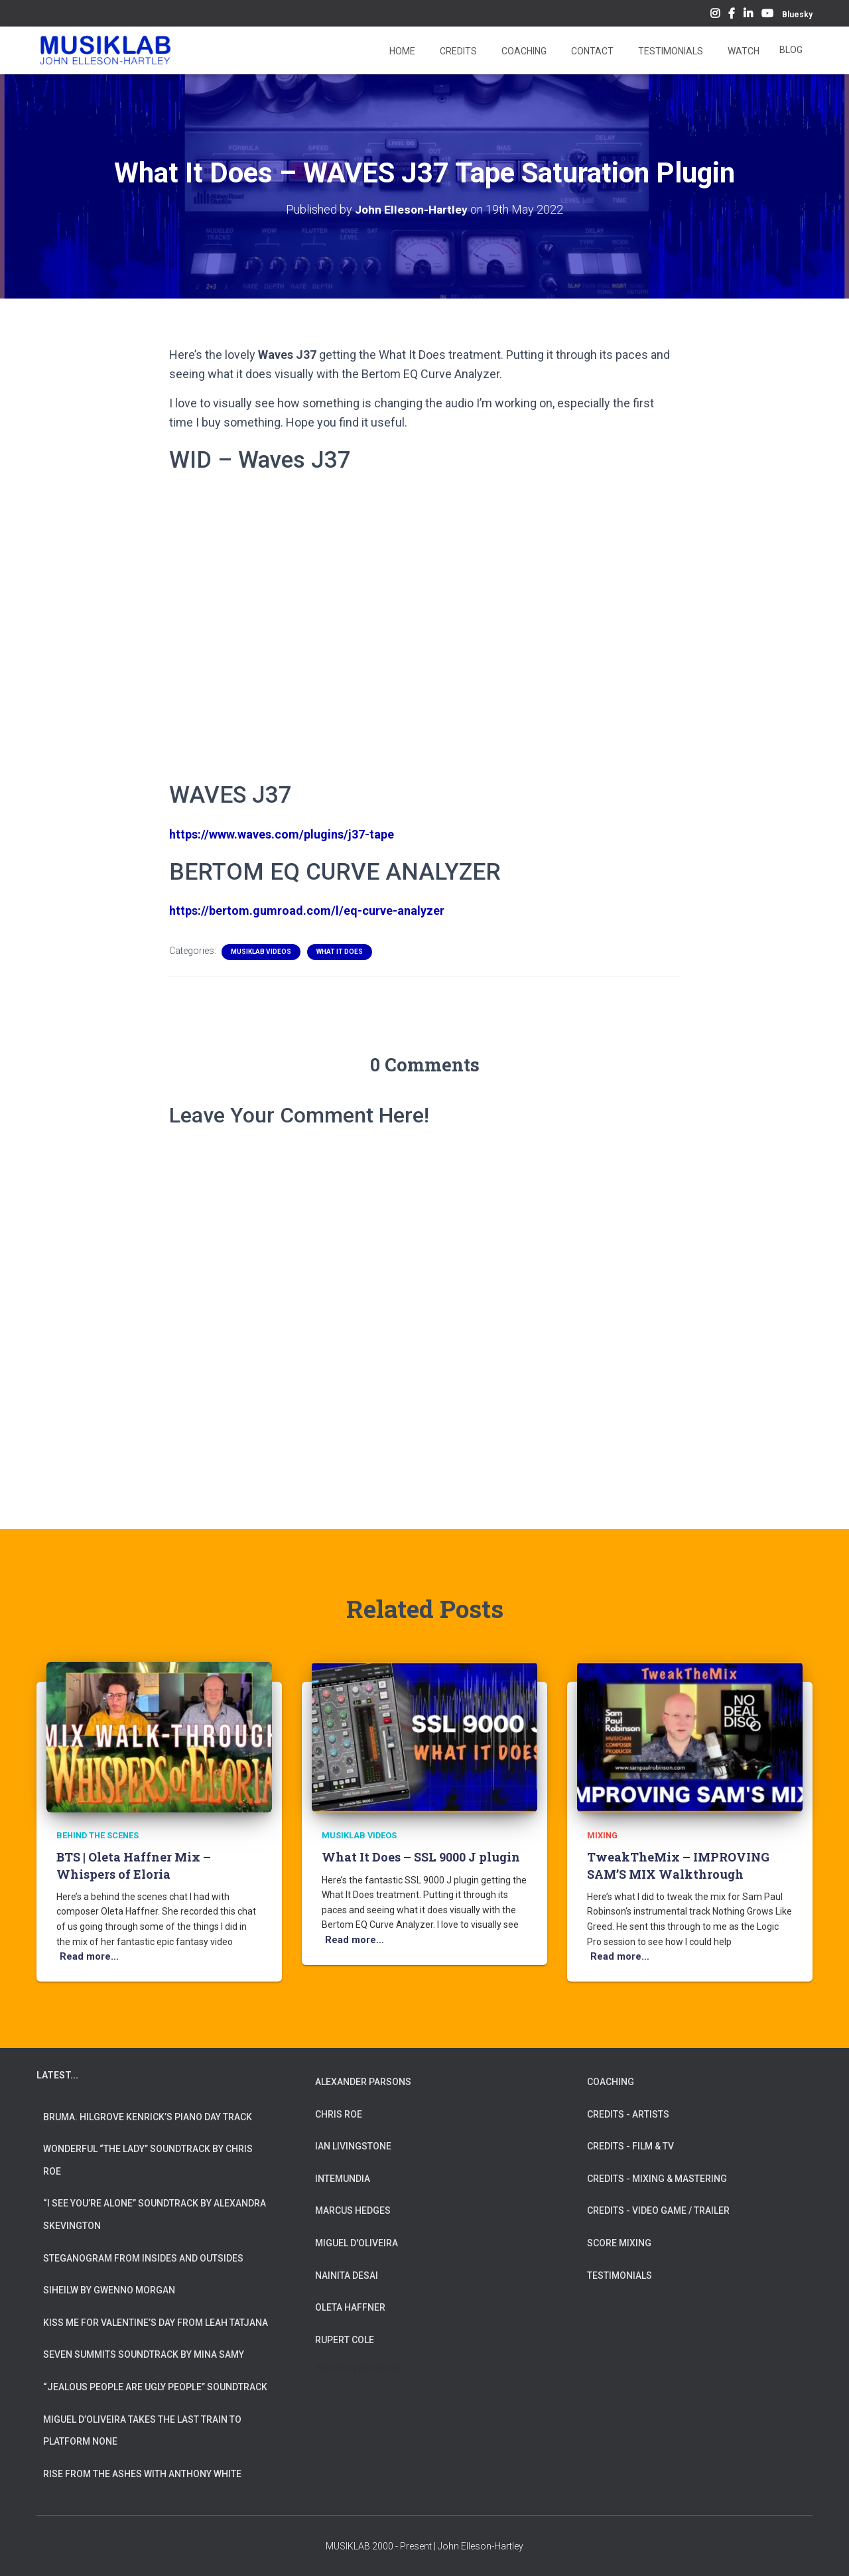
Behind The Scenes (97, 1836)
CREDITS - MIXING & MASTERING (657, 2178)
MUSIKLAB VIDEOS (261, 951)
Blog (791, 49)
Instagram (715, 15)
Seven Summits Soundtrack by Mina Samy (143, 2354)
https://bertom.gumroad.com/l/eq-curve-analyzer (306, 910)
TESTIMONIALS (619, 2275)
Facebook (731, 15)
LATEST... (57, 2075)
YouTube (767, 15)
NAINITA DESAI (346, 2275)
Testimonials (669, 51)
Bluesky (797, 14)
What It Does (339, 951)
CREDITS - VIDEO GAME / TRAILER (658, 2210)
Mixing (602, 1836)
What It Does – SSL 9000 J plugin (421, 1857)
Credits (457, 51)
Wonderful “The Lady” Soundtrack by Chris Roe (148, 2160)
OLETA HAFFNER (350, 2307)
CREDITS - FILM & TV (630, 2146)
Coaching (523, 51)
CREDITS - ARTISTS (628, 2114)
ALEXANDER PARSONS (363, 2081)
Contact (591, 51)
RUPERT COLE (344, 2340)
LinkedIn (748, 15)
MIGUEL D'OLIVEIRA (356, 2243)
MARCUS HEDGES (353, 2210)
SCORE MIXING (619, 2243)
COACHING (610, 2081)
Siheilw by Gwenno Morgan (109, 2290)
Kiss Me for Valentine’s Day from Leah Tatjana (155, 2322)
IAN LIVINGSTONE (353, 2146)
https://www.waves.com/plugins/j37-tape (281, 834)
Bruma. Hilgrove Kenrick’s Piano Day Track (147, 2117)
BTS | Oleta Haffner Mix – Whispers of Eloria (133, 1866)
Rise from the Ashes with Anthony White (142, 2474)
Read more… (87, 1957)
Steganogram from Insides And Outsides (143, 2258)
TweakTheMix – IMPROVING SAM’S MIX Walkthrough (678, 1866)
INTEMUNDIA (342, 2178)
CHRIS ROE (338, 2114)
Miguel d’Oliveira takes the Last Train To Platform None (142, 2430)
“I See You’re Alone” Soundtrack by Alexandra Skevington (154, 2214)
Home (401, 51)
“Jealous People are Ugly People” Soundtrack (155, 2387)
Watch (742, 51)
